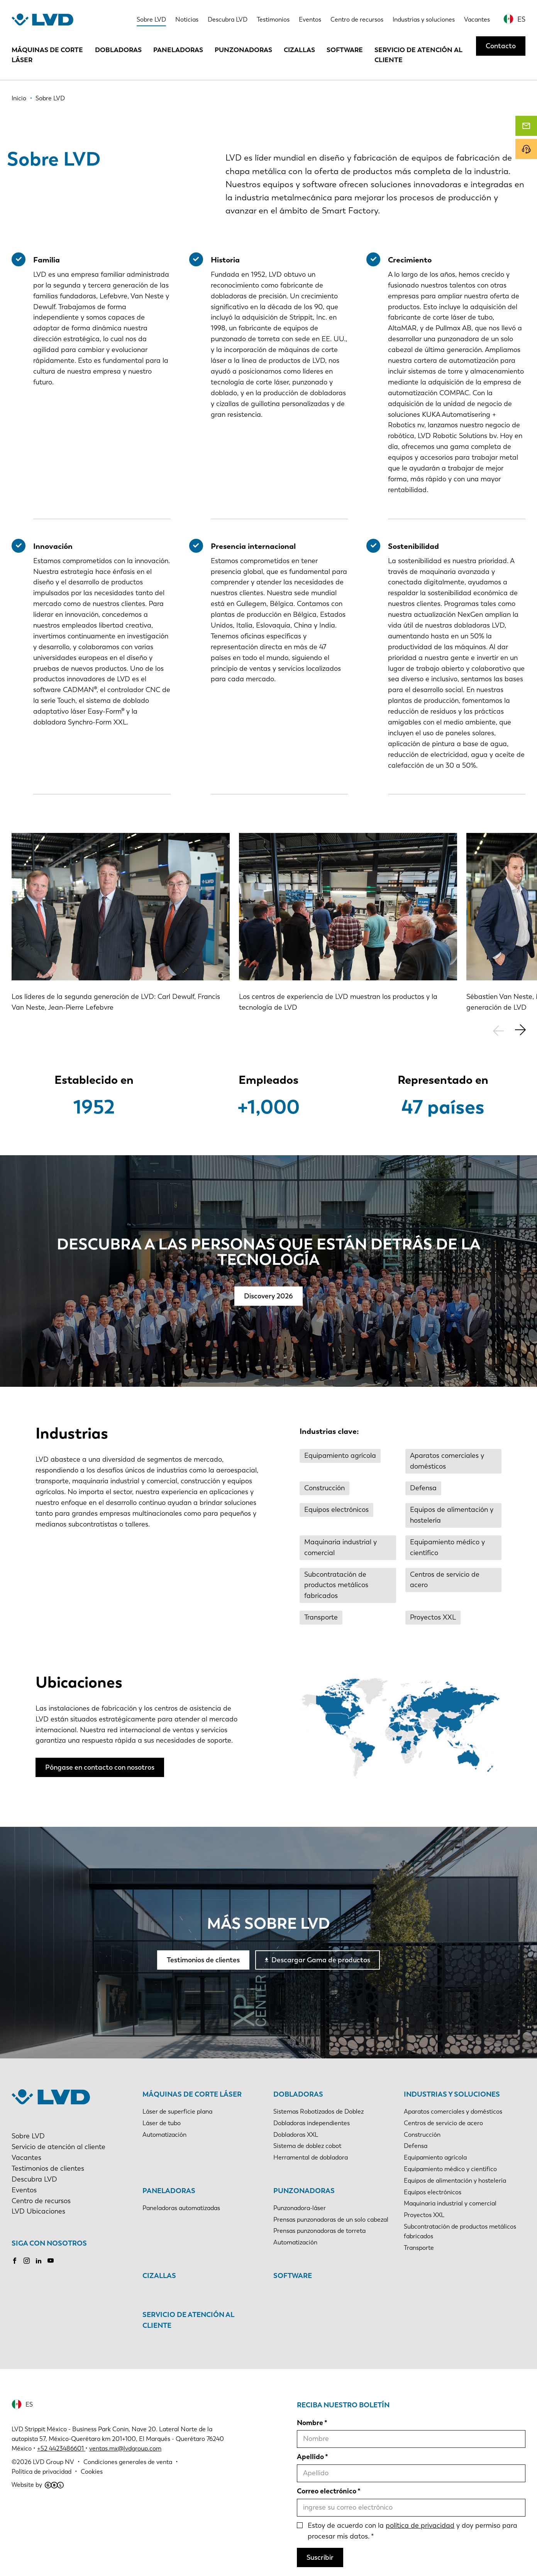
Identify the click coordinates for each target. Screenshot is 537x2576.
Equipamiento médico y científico (447, 1547)
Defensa (423, 1488)
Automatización (164, 2134)
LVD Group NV (53, 2462)
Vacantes (477, 19)
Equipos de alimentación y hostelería (451, 1515)
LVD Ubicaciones (38, 2211)
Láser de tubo (161, 2123)
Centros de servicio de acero (444, 1579)
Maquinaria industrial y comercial (340, 1547)
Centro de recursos (356, 19)
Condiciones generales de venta (127, 2462)
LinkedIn (39, 2261)
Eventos (310, 19)
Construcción (324, 1488)
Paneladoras (178, 50)
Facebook (15, 2261)
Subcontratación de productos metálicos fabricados (336, 1585)
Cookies (92, 2471)
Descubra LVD (227, 19)
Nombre (310, 2423)
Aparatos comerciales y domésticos (447, 1461)
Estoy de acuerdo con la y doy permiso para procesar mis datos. (412, 2530)
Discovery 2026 (268, 1296)
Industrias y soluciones (424, 19)
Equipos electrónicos (336, 1509)
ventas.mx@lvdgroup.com (125, 2448)
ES (521, 19)
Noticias (186, 19)
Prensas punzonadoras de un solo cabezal (330, 2219)
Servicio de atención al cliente (418, 55)
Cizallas (299, 50)
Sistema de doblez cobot (307, 2145)
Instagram (27, 2261)
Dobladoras (118, 50)
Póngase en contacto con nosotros (99, 1767)
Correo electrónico (326, 2491)
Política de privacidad (41, 2471)
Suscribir (320, 2557)
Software (345, 50)
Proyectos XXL (433, 1617)
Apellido (310, 2456)
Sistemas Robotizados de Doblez (318, 2111)
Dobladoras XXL (295, 2134)
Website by (38, 2484)
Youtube (50, 2261)
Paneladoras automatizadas (181, 2208)
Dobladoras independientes (311, 2123)
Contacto (501, 46)
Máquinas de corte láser (47, 55)
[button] (520, 1030)
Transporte (321, 1617)
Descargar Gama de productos (320, 1960)
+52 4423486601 (60, 2448)
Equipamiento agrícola (340, 1455)
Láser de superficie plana (177, 2111)
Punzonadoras (243, 50)
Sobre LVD (151, 19)
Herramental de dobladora (310, 2157)
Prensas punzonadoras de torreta (319, 2230)
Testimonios (273, 19)
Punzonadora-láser (299, 2208)
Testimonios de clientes (203, 1960)
